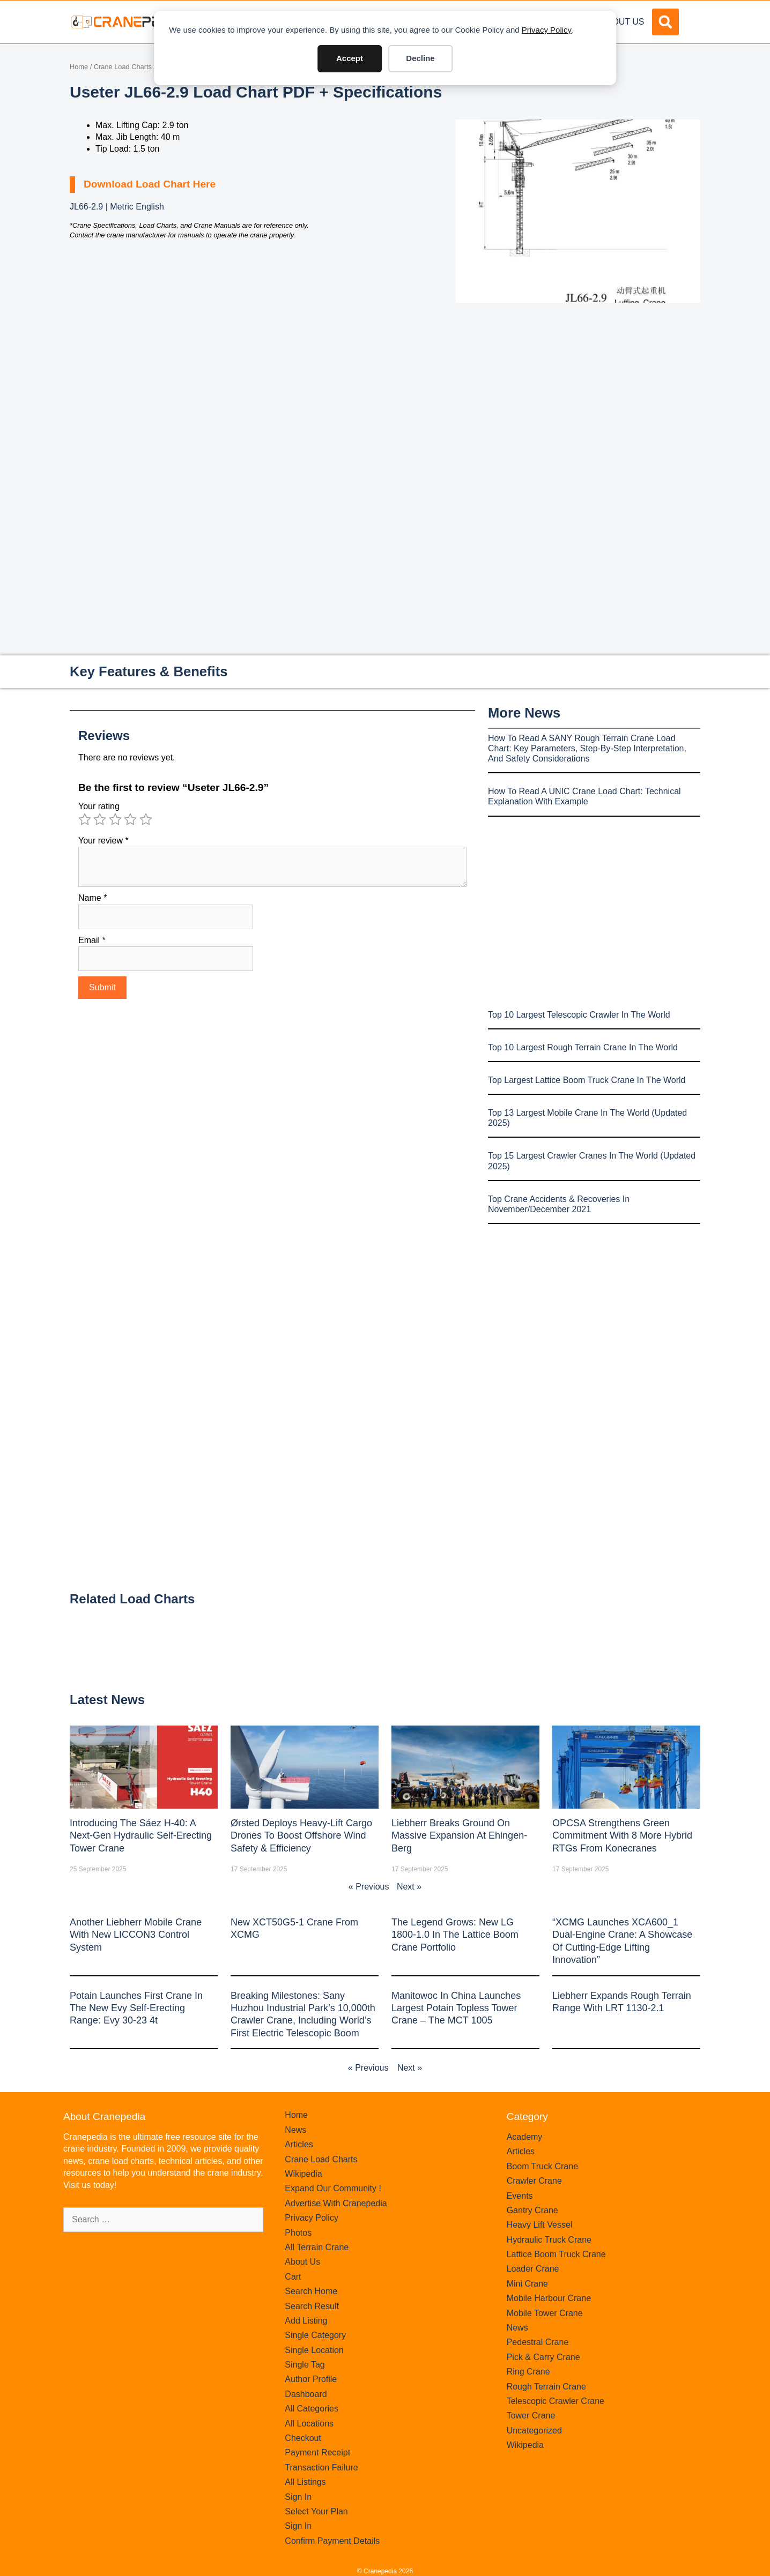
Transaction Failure (321, 2467)
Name (92, 897)
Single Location (314, 2350)
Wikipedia (303, 2173)
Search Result (312, 2306)
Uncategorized (534, 2430)
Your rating (99, 806)
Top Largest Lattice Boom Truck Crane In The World (586, 1080)
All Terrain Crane (317, 2247)
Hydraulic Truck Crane (549, 2239)
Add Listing (306, 2320)
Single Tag (304, 2364)
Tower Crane (531, 2415)
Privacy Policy (547, 29)
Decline (420, 58)
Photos (298, 2232)
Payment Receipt (317, 2452)
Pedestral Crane (538, 2342)
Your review (103, 840)
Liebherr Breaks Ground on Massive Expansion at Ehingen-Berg (459, 1836)
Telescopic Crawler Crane (555, 2401)
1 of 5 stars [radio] (84, 819)
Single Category (315, 2335)
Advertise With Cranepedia (336, 2203)
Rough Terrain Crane (546, 2386)
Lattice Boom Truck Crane (556, 2254)
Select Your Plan (316, 2511)
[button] (665, 22)
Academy (525, 2136)
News (295, 2129)
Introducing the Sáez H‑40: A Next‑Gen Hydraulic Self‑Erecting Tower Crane (141, 1836)
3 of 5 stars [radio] (115, 819)
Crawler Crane (534, 2180)
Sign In (298, 2497)
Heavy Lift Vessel (540, 2224)
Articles (299, 2144)
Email (92, 940)
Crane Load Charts (123, 67)
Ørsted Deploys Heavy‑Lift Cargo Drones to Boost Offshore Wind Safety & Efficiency (301, 1836)
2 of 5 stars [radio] (99, 819)
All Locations (309, 2423)
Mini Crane (527, 2283)
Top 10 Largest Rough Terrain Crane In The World (583, 1047)
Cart (293, 2276)
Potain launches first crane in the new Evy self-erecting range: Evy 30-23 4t (136, 2008)
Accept (349, 58)
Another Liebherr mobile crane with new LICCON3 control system (136, 1935)
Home (79, 67)
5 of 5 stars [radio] (145, 819)
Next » (409, 1886)
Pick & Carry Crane (543, 2357)
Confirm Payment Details (332, 2540)
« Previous (369, 1886)
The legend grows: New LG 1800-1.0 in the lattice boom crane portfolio (455, 1935)
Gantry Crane (532, 2210)
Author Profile (311, 2379)
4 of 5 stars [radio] (130, 819)
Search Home (311, 2291)
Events (520, 2195)
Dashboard (306, 2394)
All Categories (311, 2408)
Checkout (303, 2438)
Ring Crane (528, 2371)
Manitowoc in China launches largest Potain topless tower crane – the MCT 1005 (456, 2008)
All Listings (305, 2482)
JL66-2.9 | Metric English (117, 206)
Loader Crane (533, 2268)
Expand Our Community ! (333, 2188)
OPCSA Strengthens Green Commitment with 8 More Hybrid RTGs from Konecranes (622, 1836)
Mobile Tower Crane (545, 2313)
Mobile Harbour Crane (549, 2298)
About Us (623, 21)
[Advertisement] (578, 393)
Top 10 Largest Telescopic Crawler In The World (579, 1014)
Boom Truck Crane (542, 2166)
